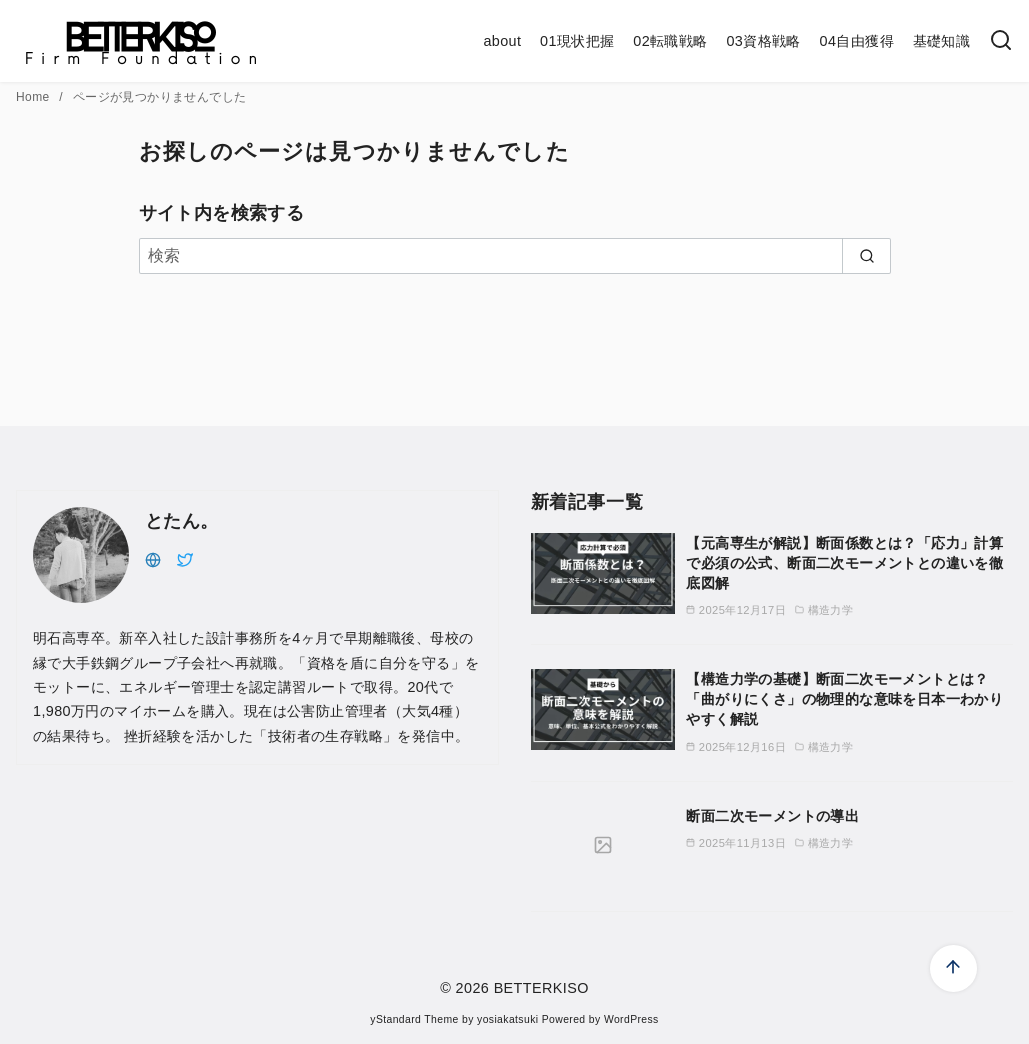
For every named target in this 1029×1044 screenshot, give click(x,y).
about (502, 41)
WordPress (631, 1019)
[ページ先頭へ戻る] (953, 968)
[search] (866, 256)
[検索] (1001, 41)
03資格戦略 (763, 41)
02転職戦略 (670, 41)
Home (34, 97)
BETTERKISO (541, 988)
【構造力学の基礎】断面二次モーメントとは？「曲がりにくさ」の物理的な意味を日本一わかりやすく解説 (844, 699)
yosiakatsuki (507, 1019)
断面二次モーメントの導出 (772, 816)
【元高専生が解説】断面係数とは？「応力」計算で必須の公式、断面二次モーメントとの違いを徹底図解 (844, 563)
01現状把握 (577, 41)
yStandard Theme (414, 1019)
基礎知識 (942, 41)
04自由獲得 (857, 41)
